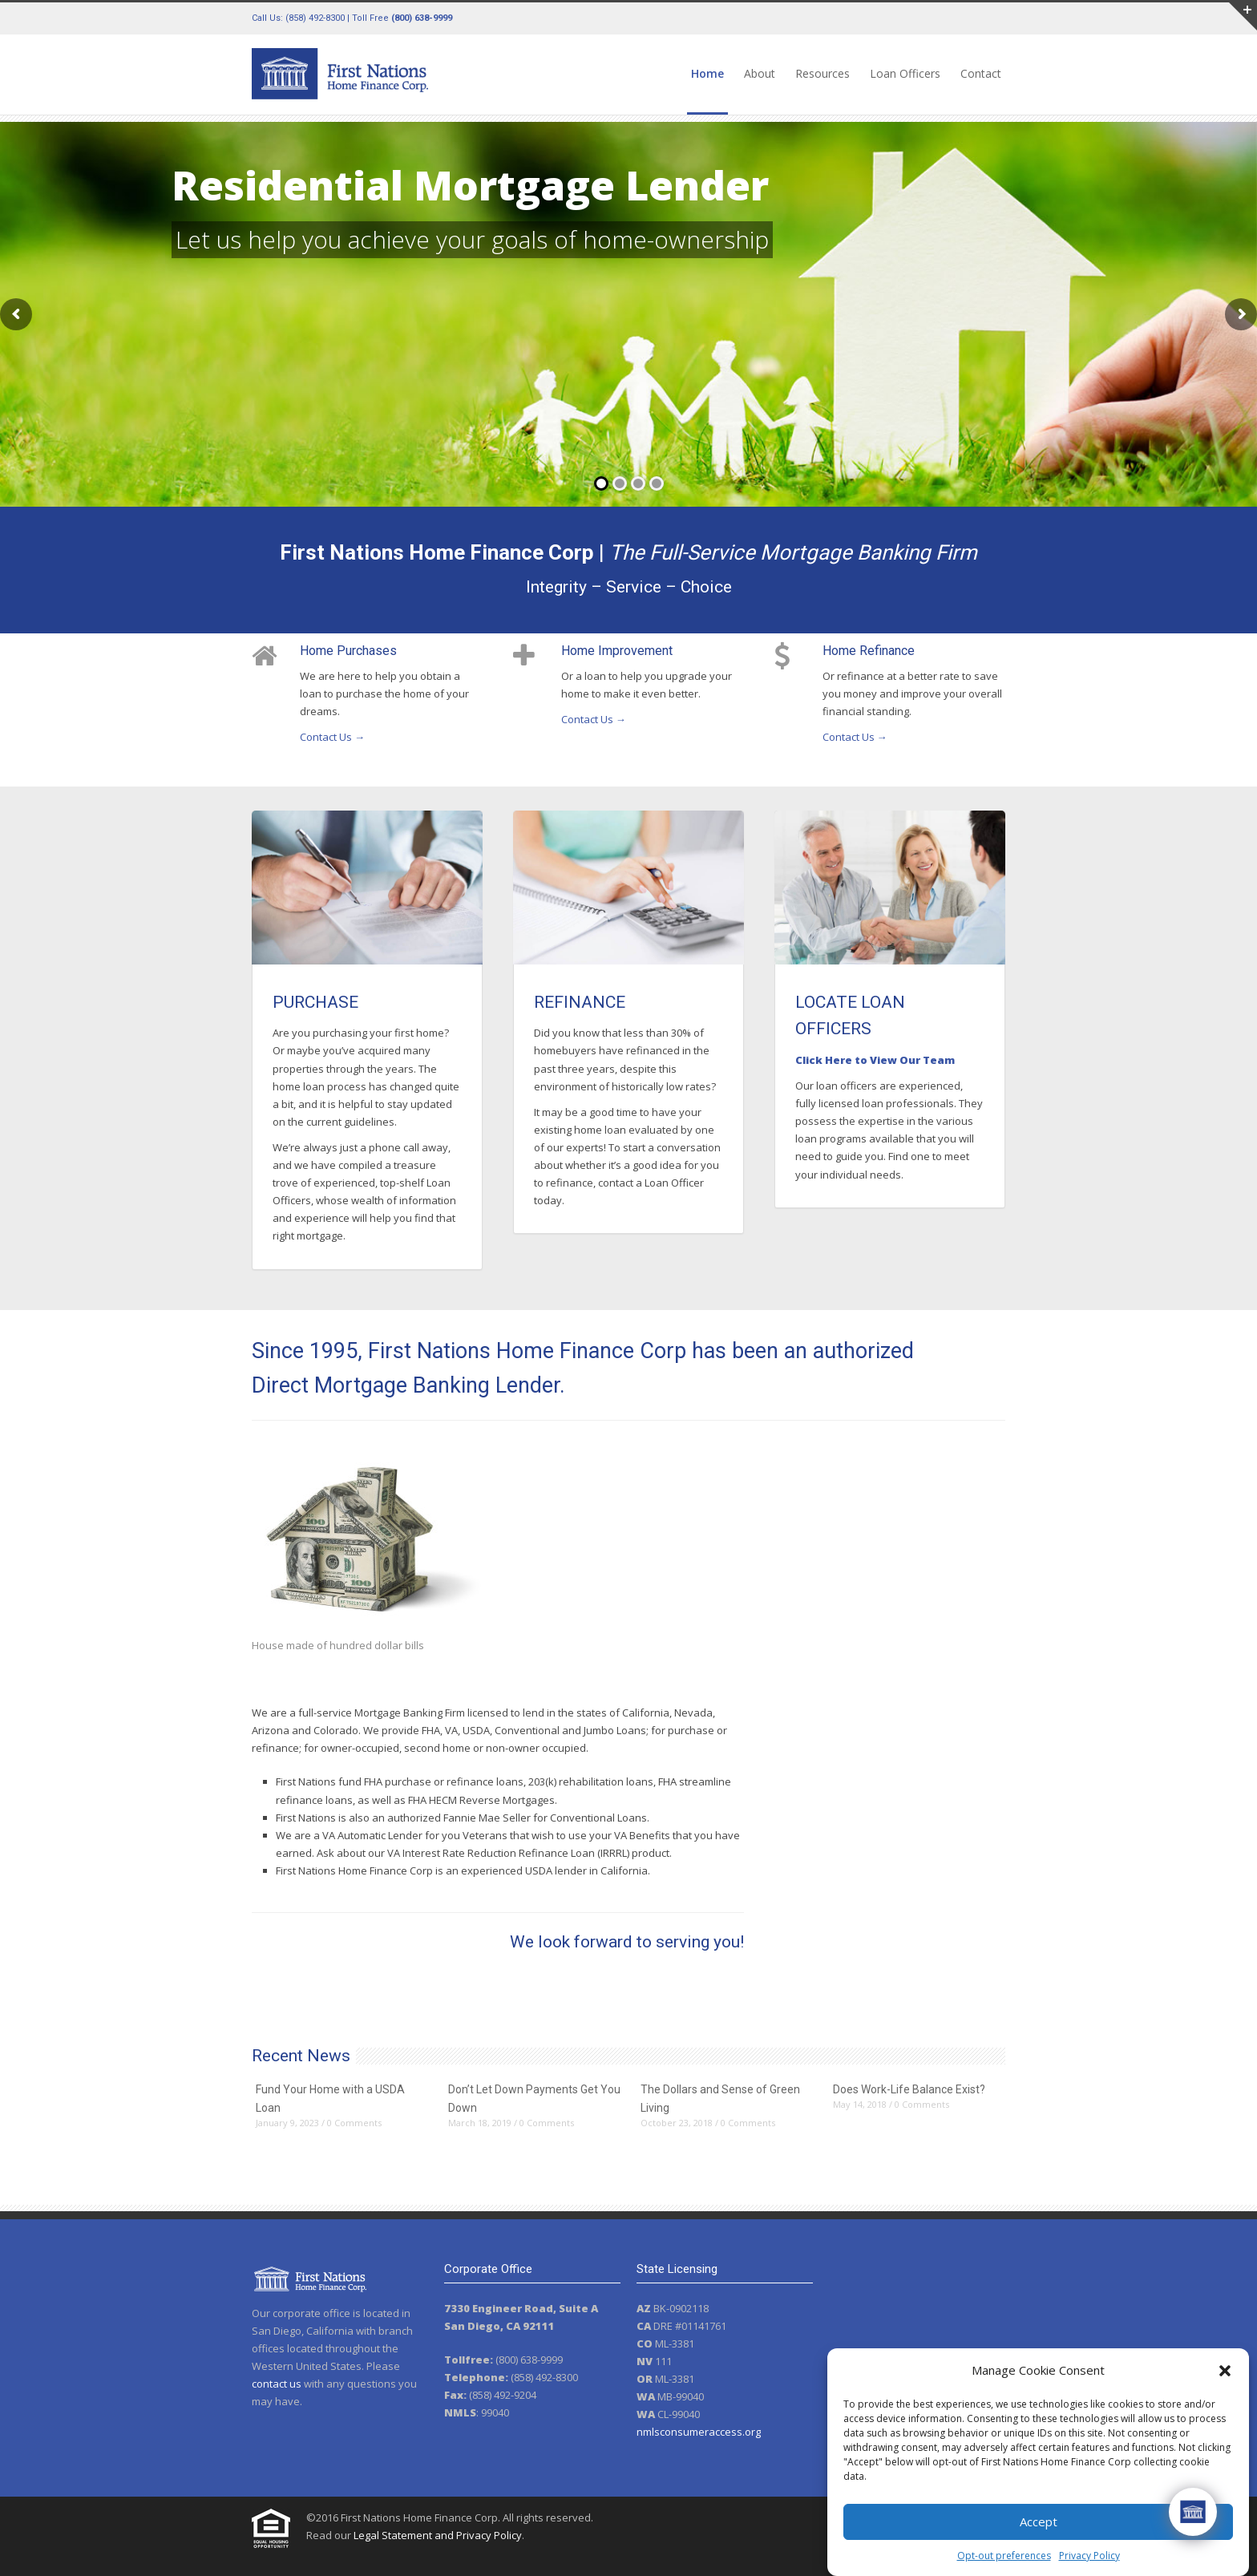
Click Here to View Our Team (875, 1060)
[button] (1225, 2371)
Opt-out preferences (1004, 2555)
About (759, 73)
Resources (822, 73)
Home (707, 73)
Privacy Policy (1089, 2555)
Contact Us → (332, 737)
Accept (1038, 2521)
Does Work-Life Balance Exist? (909, 2089)
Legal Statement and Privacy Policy (438, 2535)
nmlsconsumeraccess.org (699, 2431)
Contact (980, 73)
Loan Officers (905, 73)
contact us (276, 2383)
